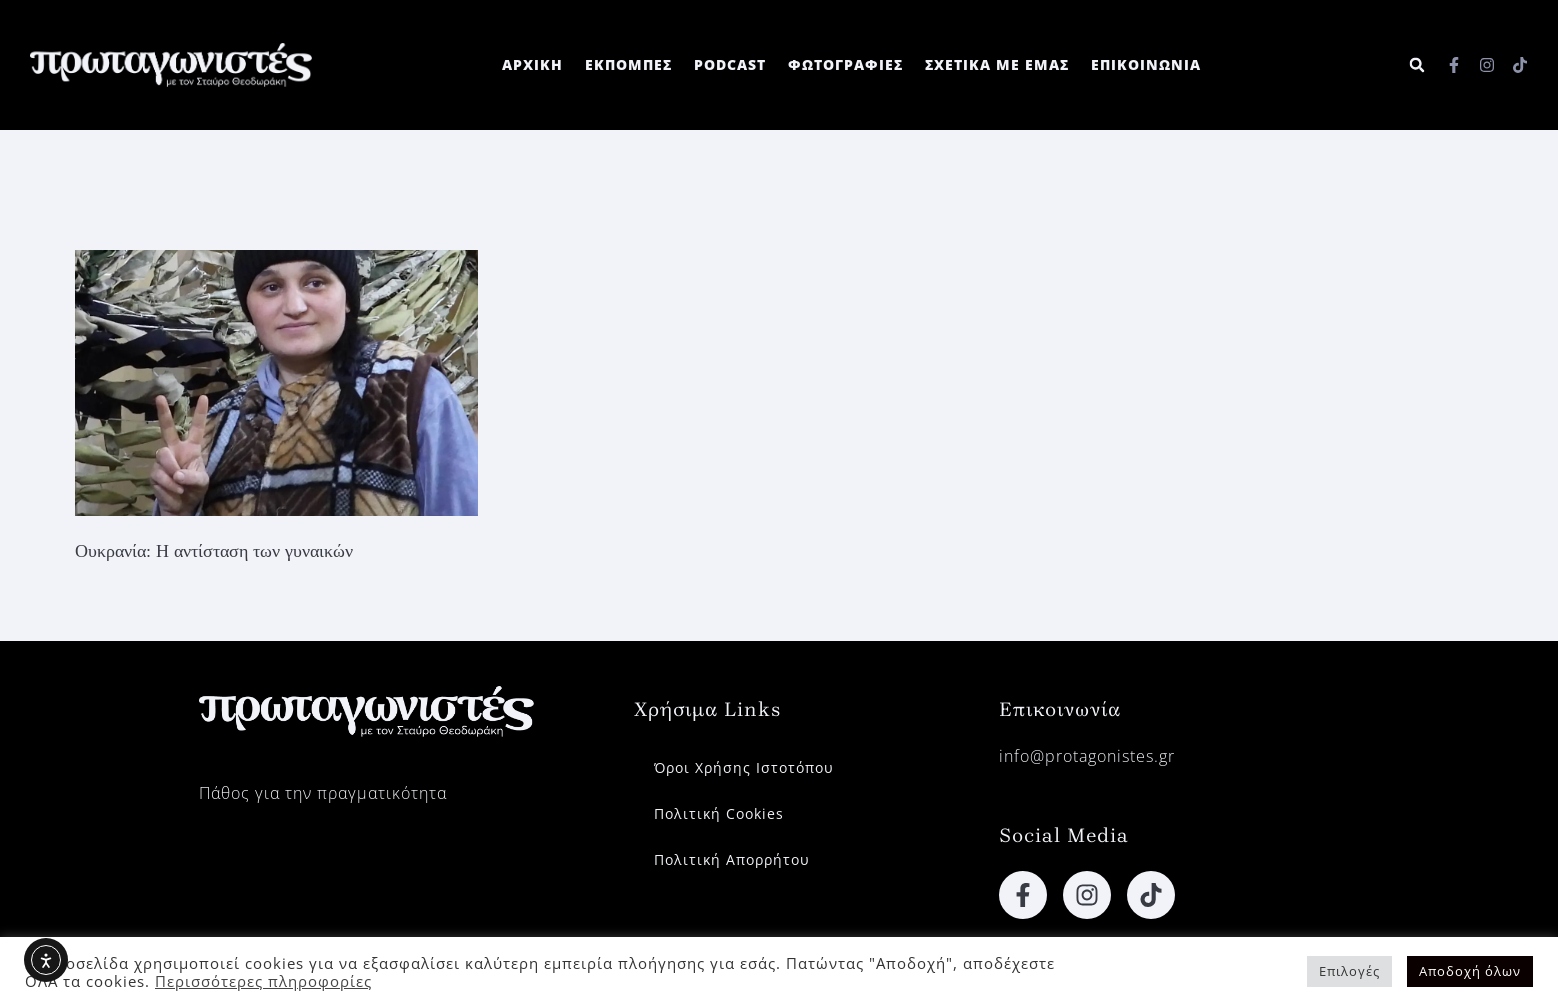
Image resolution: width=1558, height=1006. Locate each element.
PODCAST (730, 64)
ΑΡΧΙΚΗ (532, 64)
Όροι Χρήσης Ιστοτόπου (744, 767)
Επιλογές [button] (1349, 971)
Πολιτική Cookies (719, 813)
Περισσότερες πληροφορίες (263, 981)
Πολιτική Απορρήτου (732, 859)
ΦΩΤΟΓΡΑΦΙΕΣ (845, 64)
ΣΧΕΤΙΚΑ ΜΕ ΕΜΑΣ (997, 64)
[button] (1416, 65)
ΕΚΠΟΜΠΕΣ (628, 64)
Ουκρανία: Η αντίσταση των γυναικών (214, 551)
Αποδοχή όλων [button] (1470, 971)
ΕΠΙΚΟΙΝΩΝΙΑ (1146, 64)
